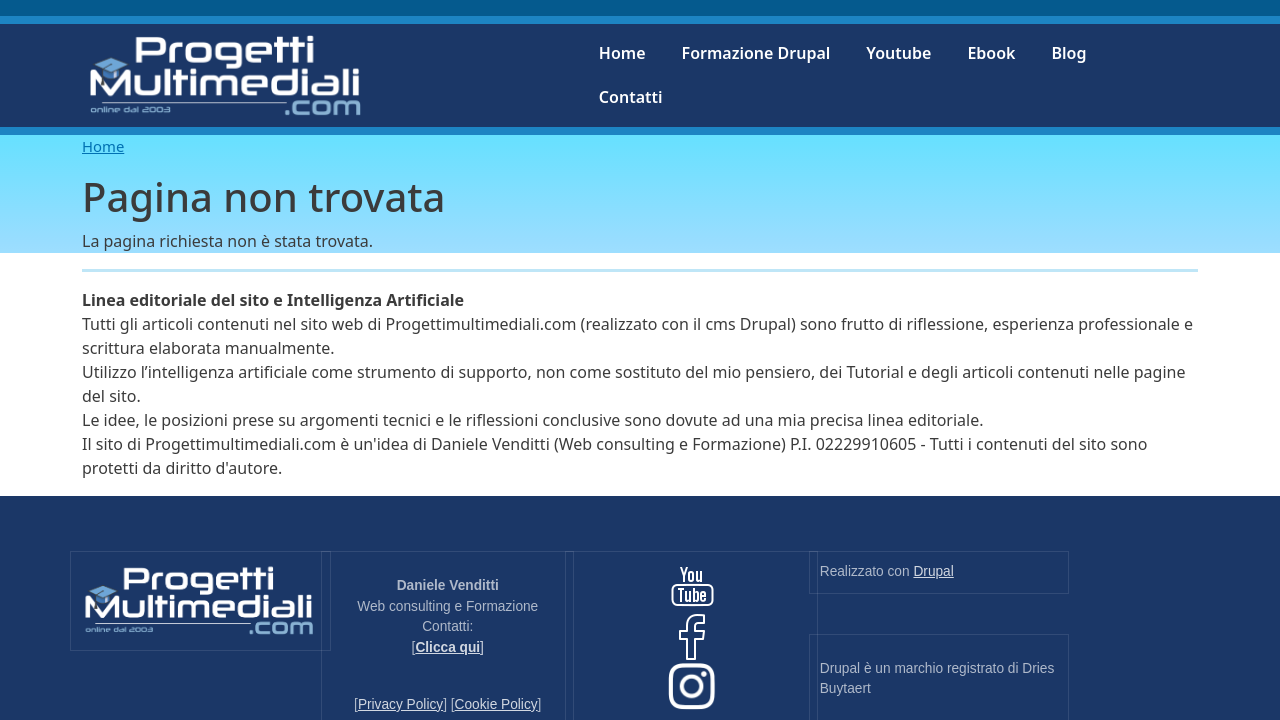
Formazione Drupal (756, 53)
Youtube (898, 53)
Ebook (991, 53)
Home (622, 53)
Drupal (933, 571)
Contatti (631, 97)
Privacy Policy (400, 704)
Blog (1068, 53)
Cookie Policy (496, 704)
